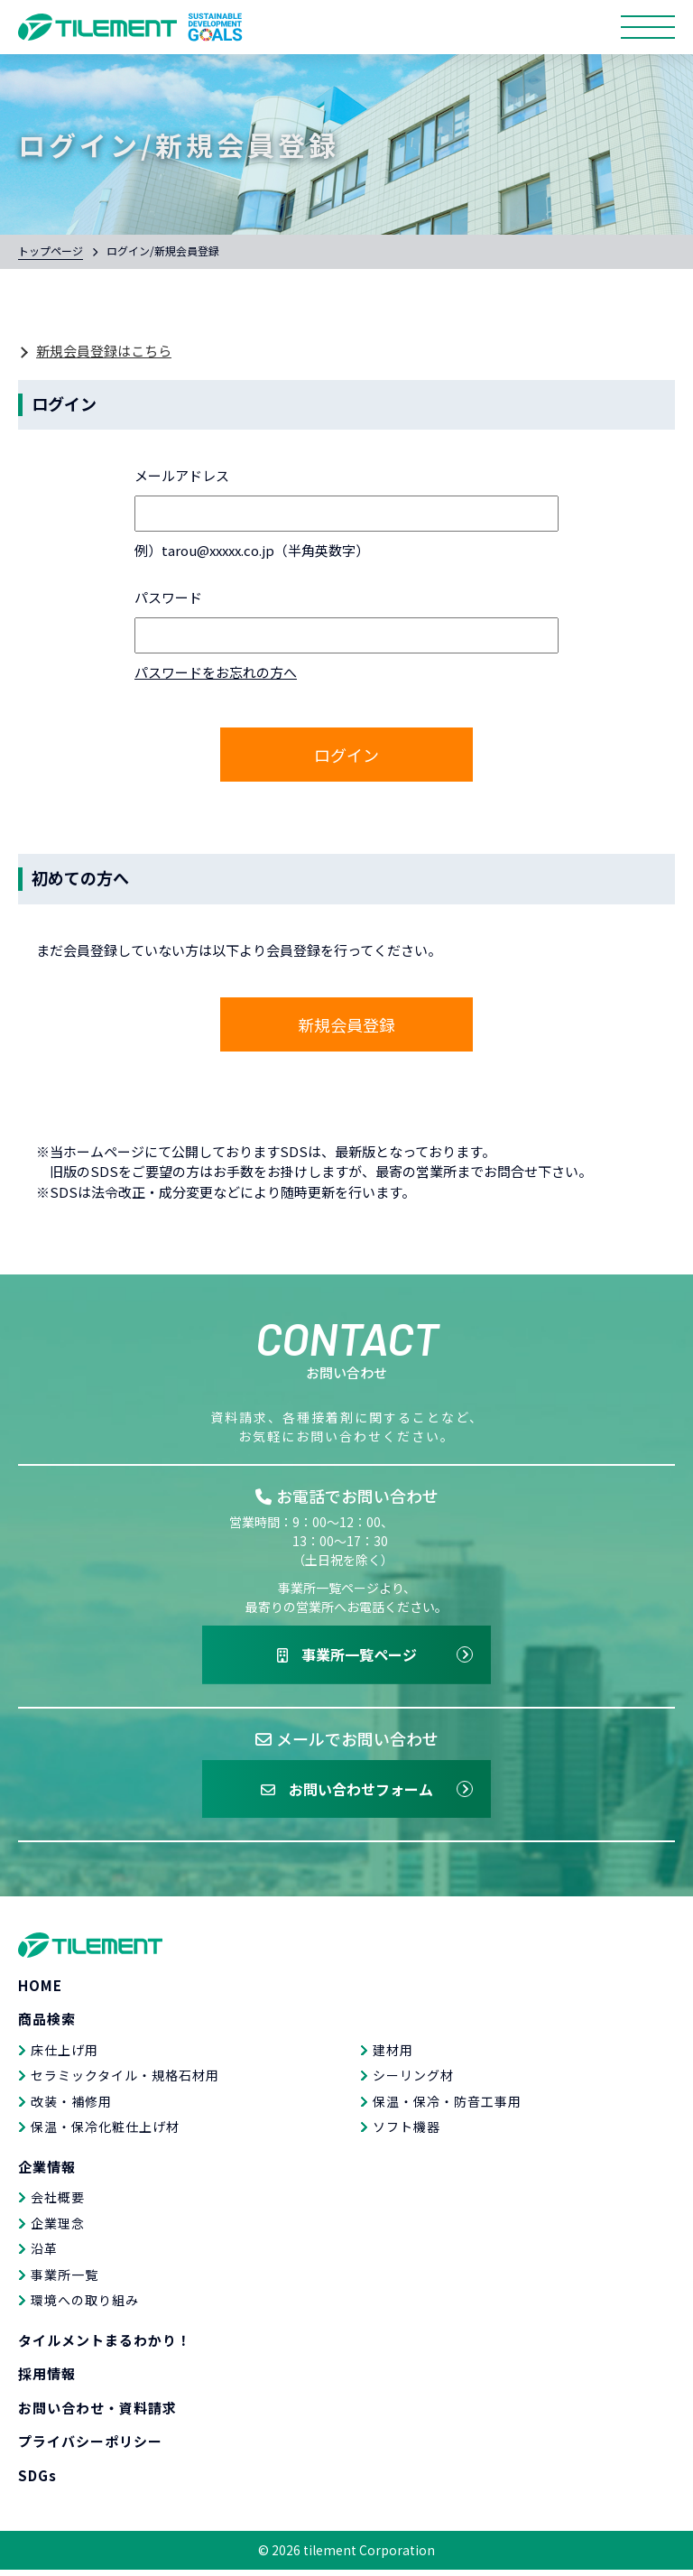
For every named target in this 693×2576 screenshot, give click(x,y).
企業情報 (47, 2172)
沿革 (44, 2255)
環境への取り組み (85, 2306)
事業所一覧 (64, 2280)
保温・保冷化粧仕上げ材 (105, 2133)
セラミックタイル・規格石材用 (125, 2081)
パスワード (168, 597)
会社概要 (58, 2203)
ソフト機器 (406, 2133)
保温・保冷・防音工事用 (447, 2107)
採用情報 (47, 2379)
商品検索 (47, 2024)
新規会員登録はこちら (103, 350)
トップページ (50, 250)
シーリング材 (413, 2081)
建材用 (393, 2055)
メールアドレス (181, 475)
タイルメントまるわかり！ (104, 2345)
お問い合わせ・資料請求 (97, 2413)
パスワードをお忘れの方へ (215, 672)
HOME (40, 1990)
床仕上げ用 (64, 2055)
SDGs (37, 2480)
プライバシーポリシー (90, 2447)
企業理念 (58, 2228)
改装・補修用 (71, 2107)
